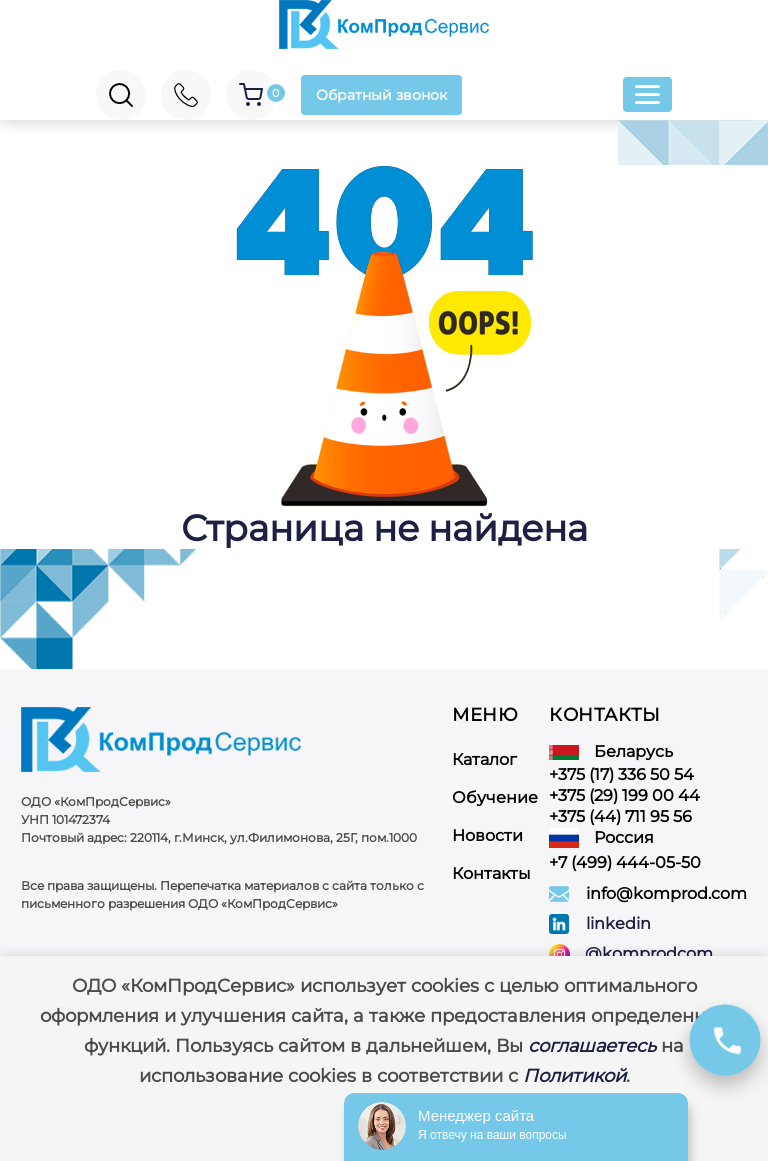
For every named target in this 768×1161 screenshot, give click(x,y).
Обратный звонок (381, 95)
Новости (487, 835)
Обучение (495, 797)
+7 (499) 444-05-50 (625, 862)
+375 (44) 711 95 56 (620, 816)
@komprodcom (649, 954)
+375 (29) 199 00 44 (624, 795)
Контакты (491, 873)
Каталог (484, 759)
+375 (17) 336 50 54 (621, 774)
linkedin (618, 923)
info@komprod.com (666, 893)
